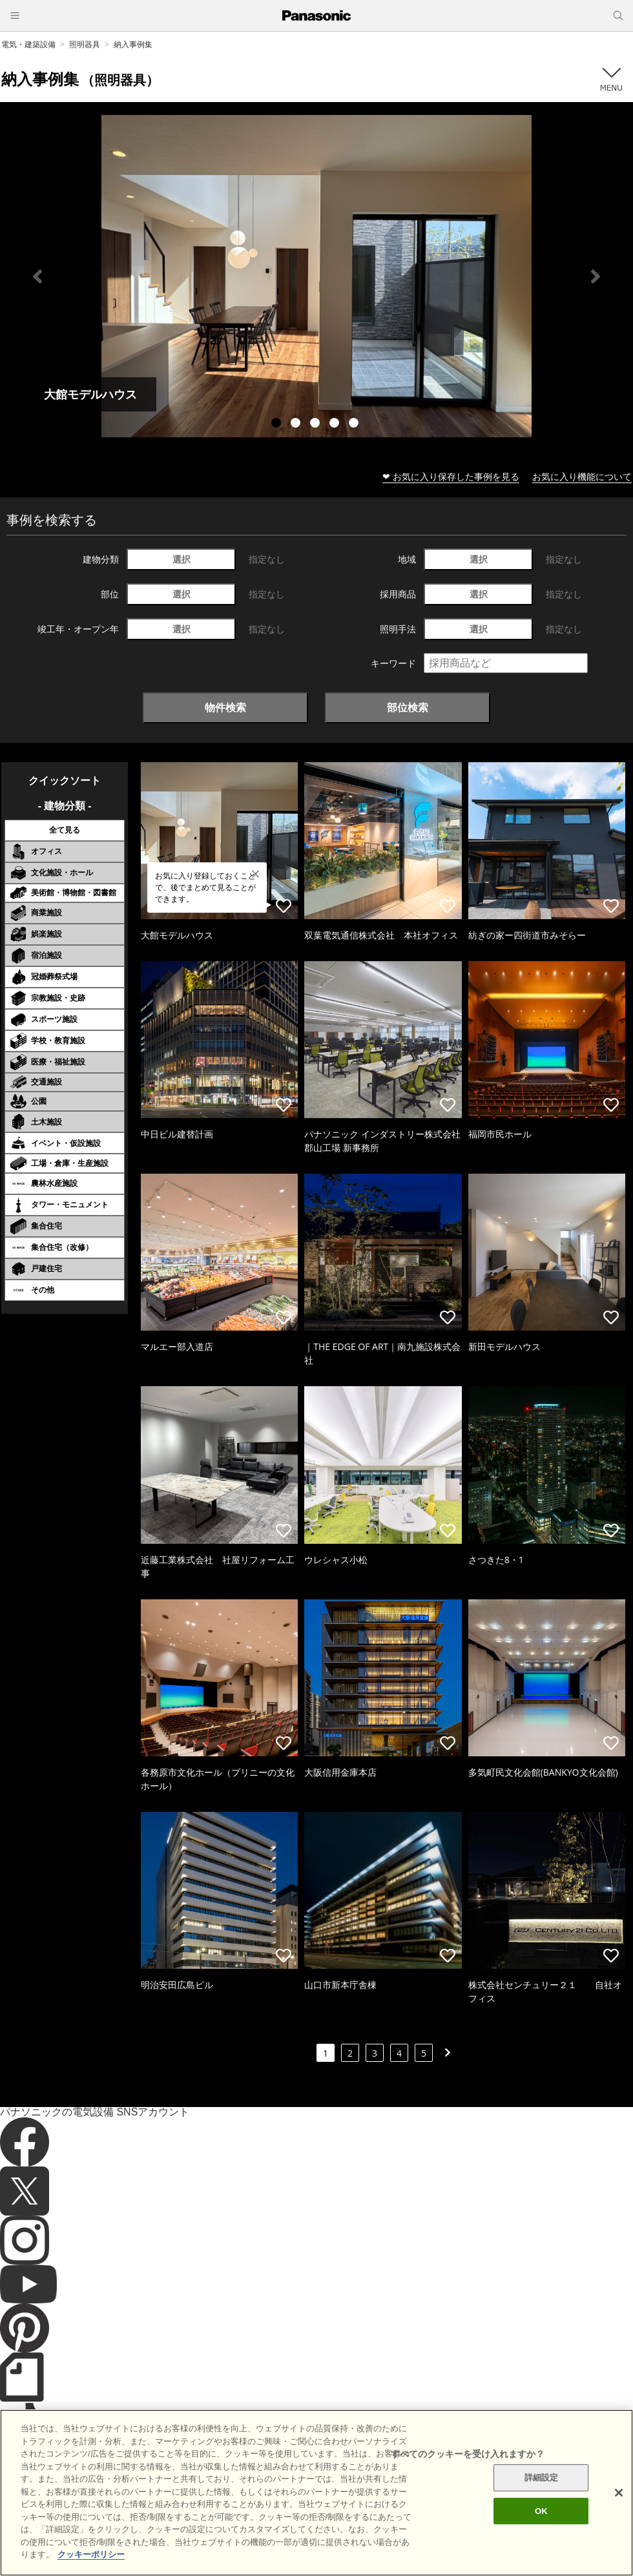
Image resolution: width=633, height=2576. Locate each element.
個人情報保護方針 (347, 2511)
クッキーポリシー (269, 2511)
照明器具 (84, 44)
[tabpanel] (316, 276)
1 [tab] (277, 424)
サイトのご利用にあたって (175, 2511)
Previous (37, 276)
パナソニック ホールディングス (449, 2511)
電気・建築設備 (28, 44)
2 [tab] (297, 424)
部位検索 (407, 707)
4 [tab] (335, 424)
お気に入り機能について (582, 476)
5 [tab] (355, 424)
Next (595, 276)
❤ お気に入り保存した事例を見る (450, 476)
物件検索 (225, 707)
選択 (181, 559)
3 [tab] (316, 424)
